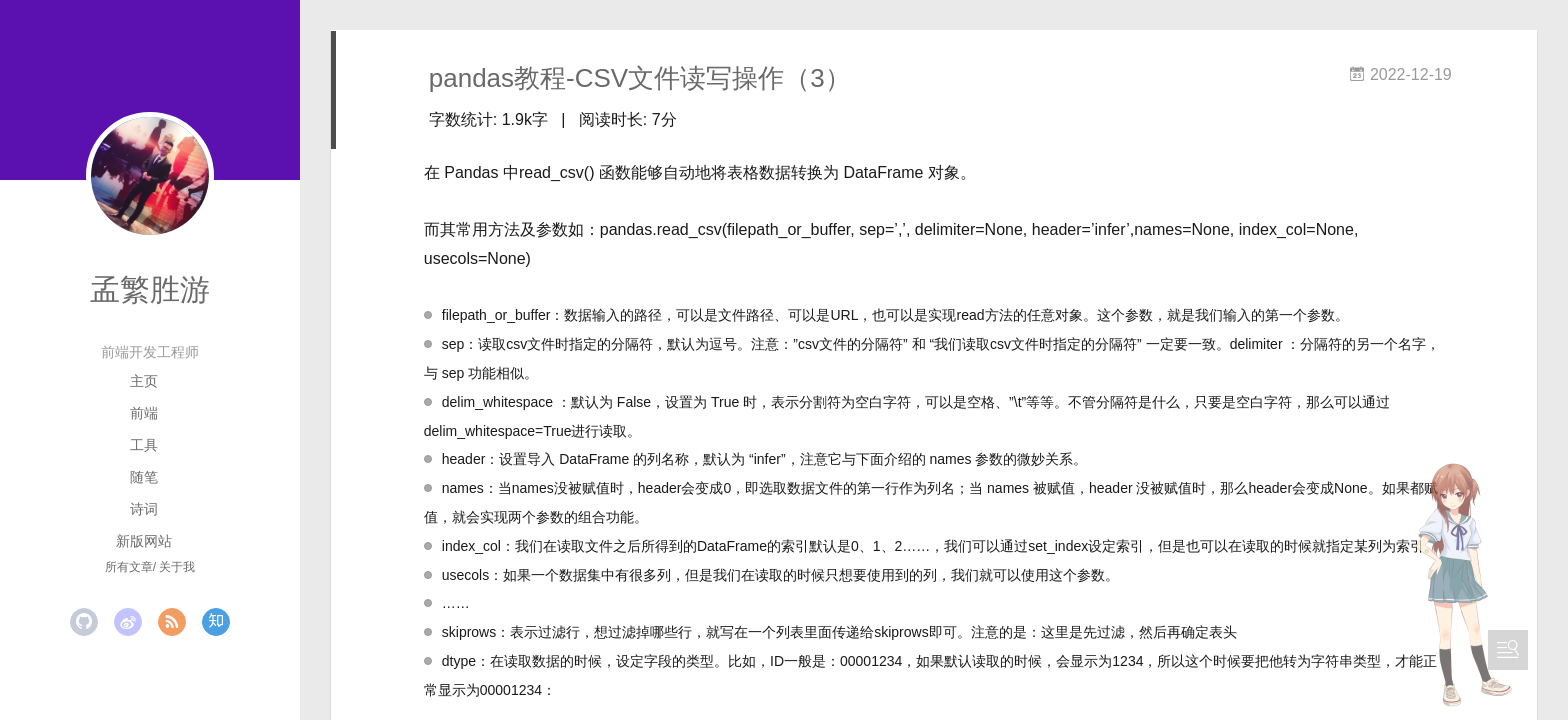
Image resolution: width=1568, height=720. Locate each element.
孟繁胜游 (150, 289)
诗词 (144, 509)
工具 (144, 445)
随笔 (144, 477)
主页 (144, 381)
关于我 (177, 567)
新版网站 (144, 541)
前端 (144, 413)
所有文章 (129, 567)
